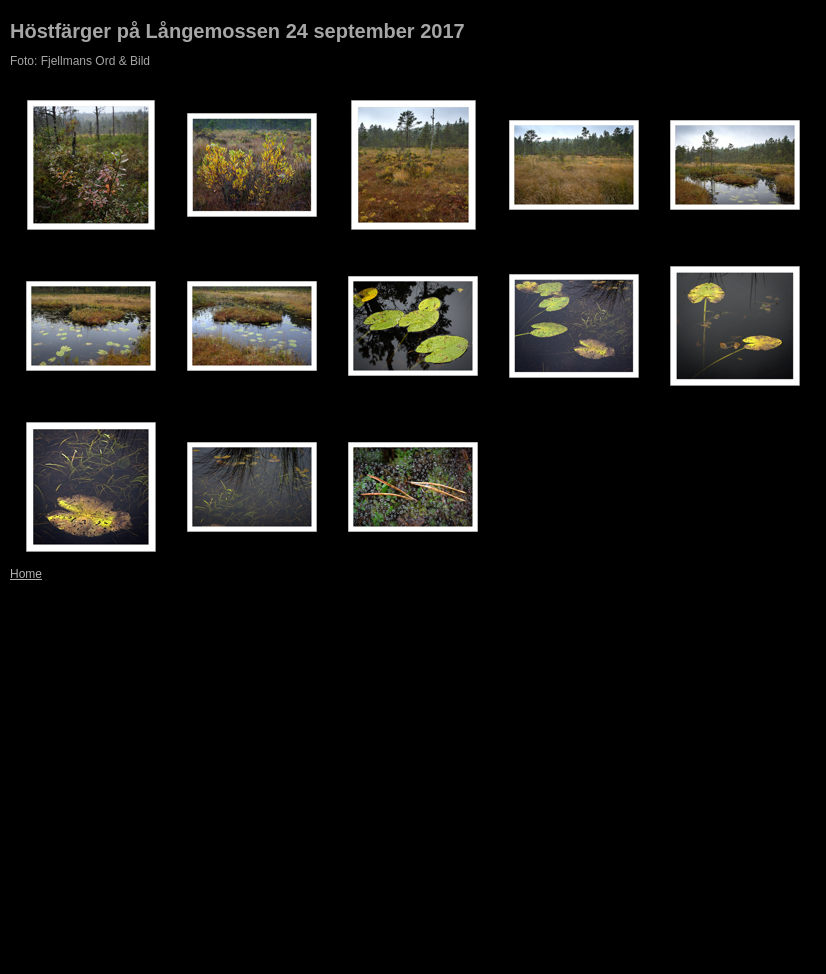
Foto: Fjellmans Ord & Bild (80, 61)
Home (26, 574)
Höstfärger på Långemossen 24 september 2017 (237, 31)
